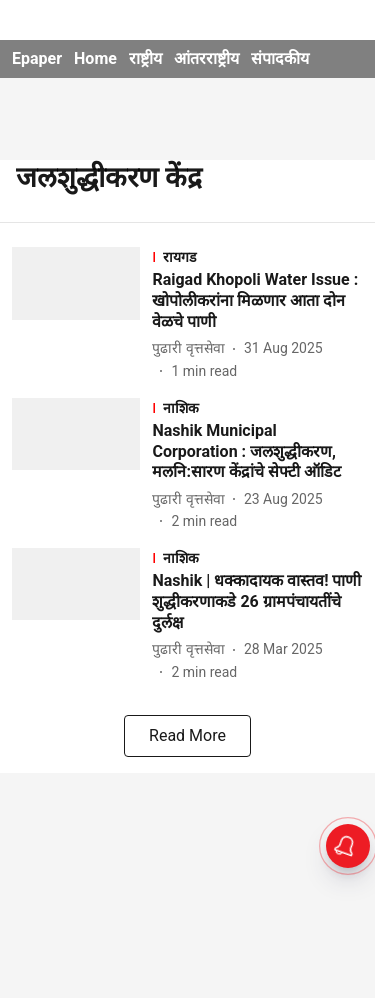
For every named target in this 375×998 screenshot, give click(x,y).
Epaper (37, 58)
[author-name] (192, 348)
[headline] (257, 301)
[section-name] (257, 256)
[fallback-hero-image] (82, 314)
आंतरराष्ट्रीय (206, 58)
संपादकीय (280, 58)
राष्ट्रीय (145, 58)
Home (95, 58)
